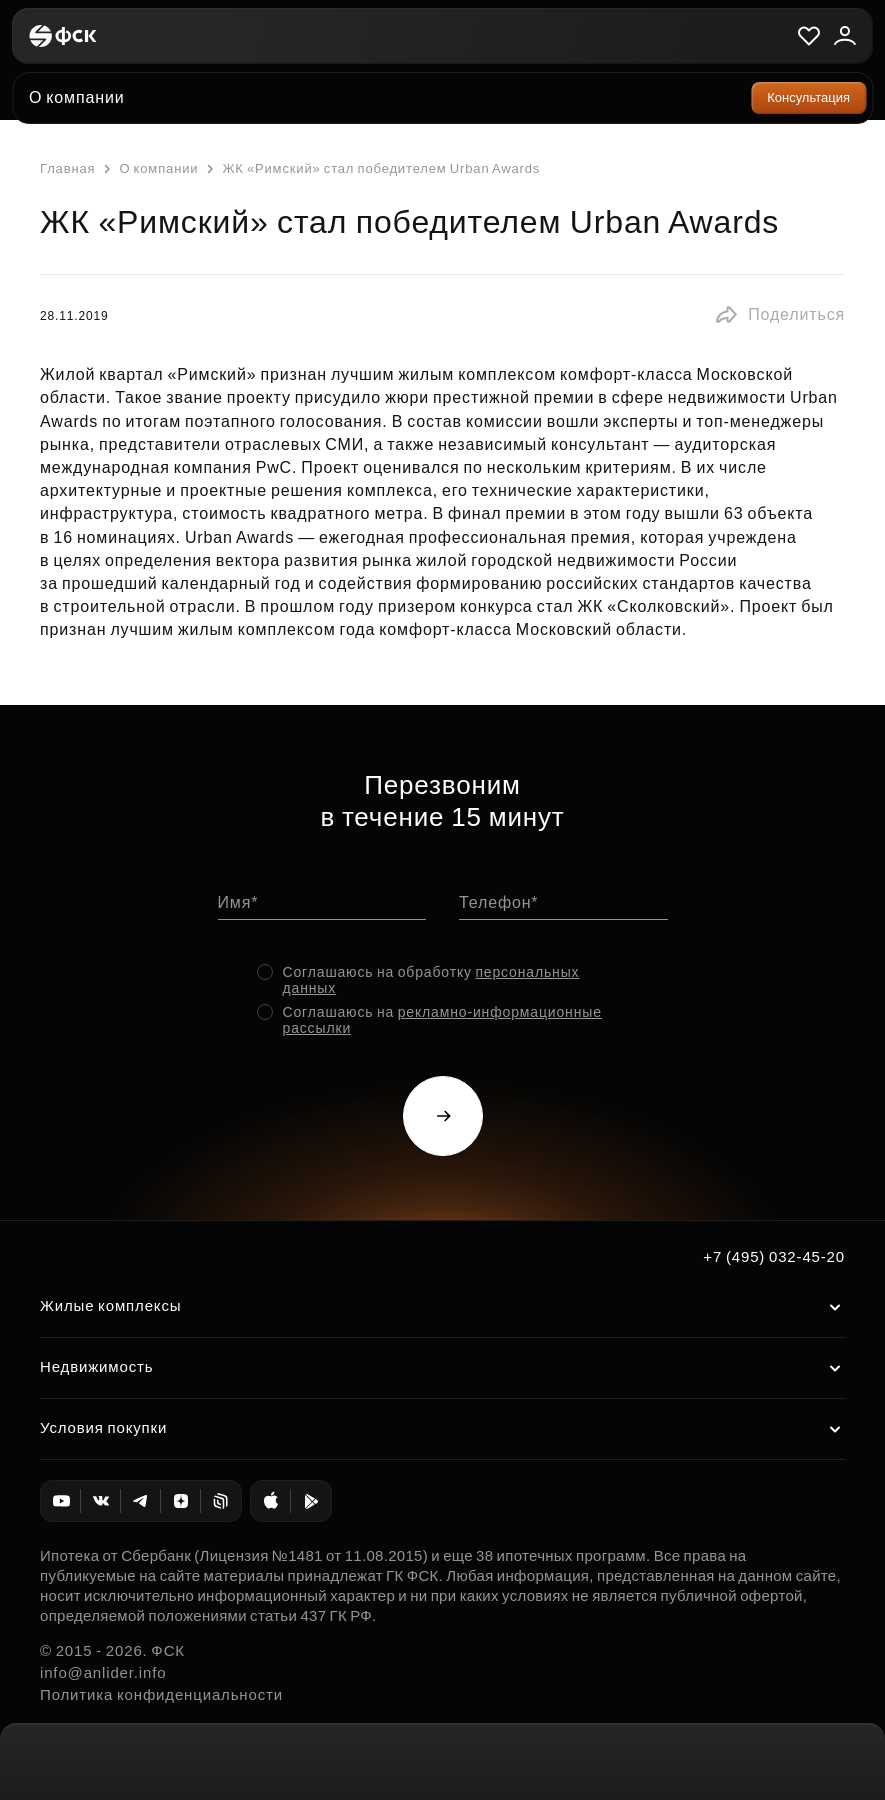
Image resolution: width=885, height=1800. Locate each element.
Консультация (808, 97)
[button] (779, 315)
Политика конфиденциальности (161, 1694)
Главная (67, 168)
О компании (148, 169)
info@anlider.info (103, 1672)
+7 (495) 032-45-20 (774, 1256)
